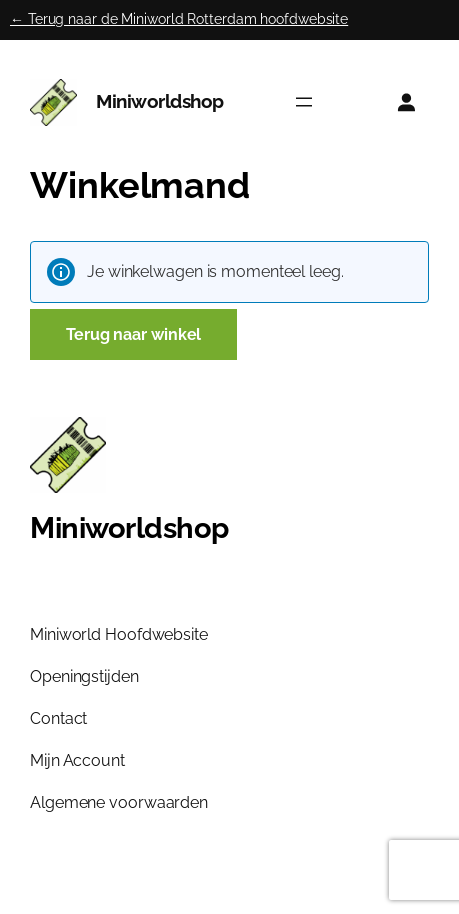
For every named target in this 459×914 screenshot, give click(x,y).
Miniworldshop (160, 101)
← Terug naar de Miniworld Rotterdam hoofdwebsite (179, 19)
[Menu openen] (304, 102)
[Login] (406, 102)
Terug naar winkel (133, 334)
